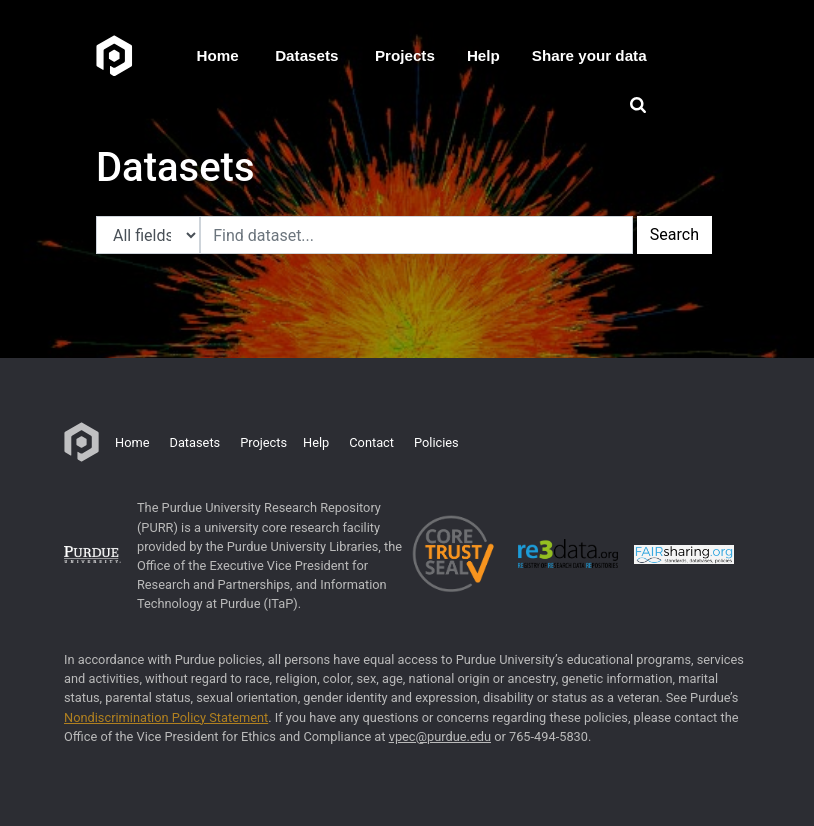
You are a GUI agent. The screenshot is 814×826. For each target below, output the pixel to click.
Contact (371, 442)
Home (218, 55)
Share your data (589, 55)
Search (674, 234)
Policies (436, 442)
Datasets (306, 55)
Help (483, 55)
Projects (405, 55)
